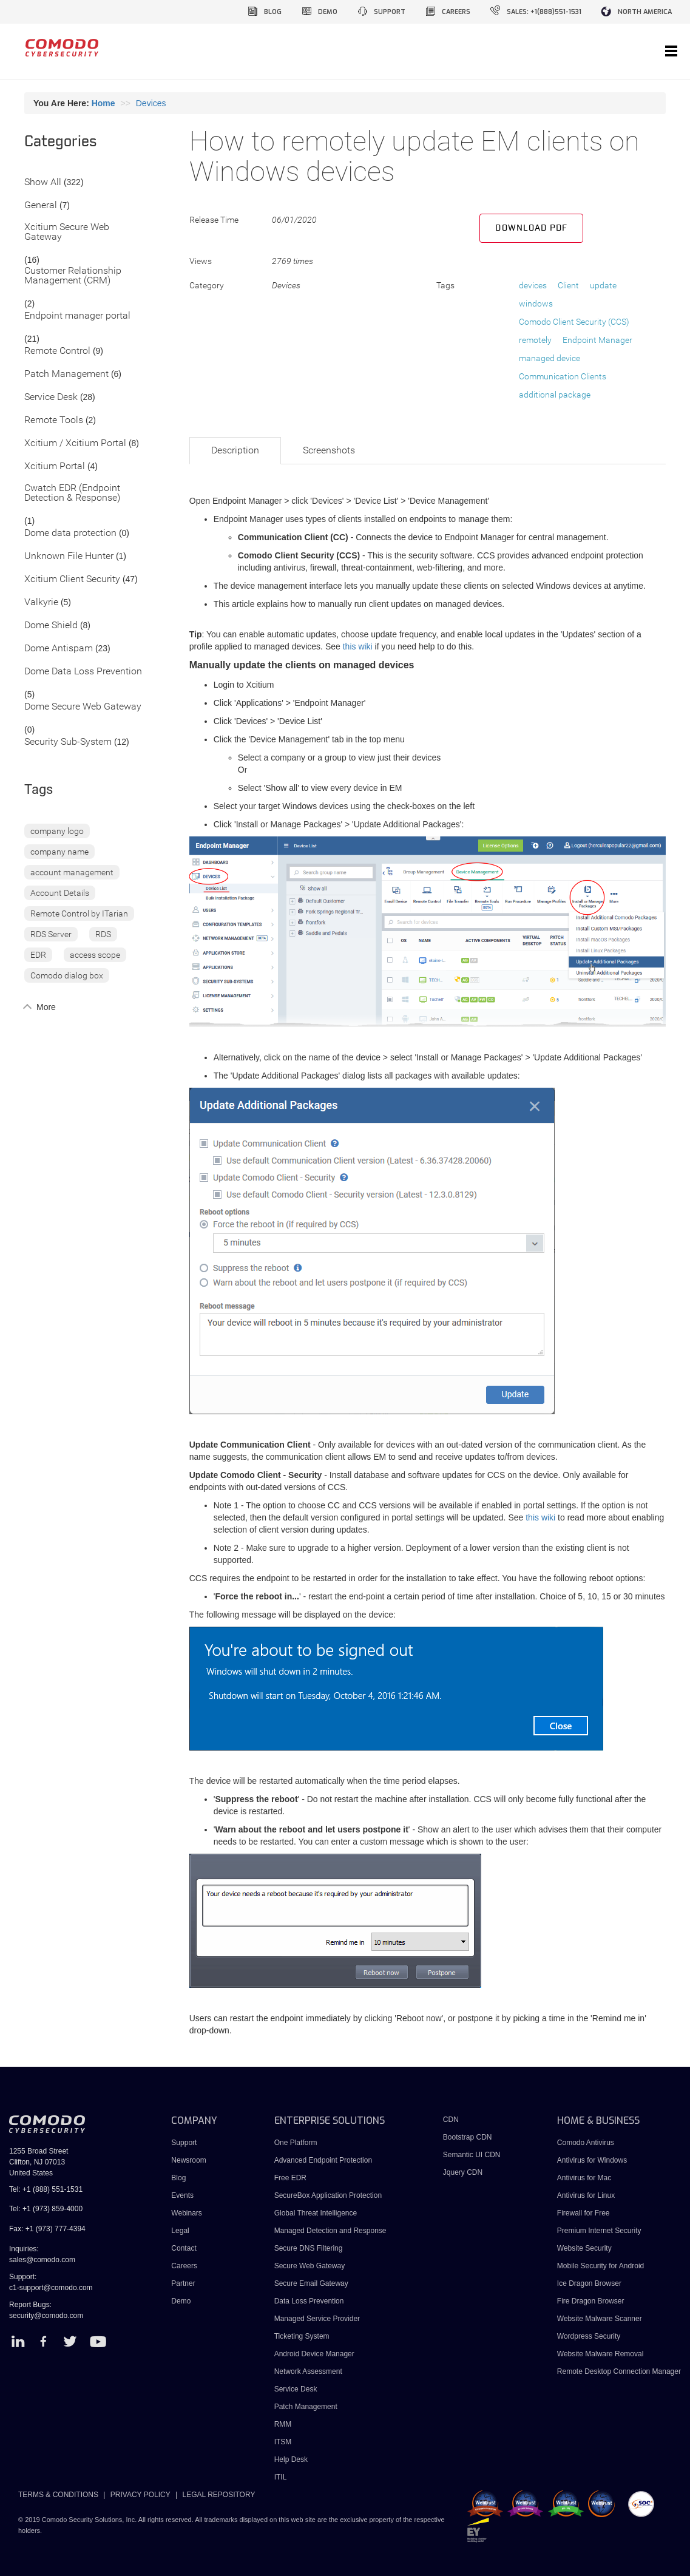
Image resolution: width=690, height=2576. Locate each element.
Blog (178, 2178)
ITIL (280, 2477)
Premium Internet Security (599, 2230)
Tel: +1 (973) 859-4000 (46, 2209)
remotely (535, 340)
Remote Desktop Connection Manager (619, 2371)
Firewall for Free (583, 2213)
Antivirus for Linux (586, 2195)
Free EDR (290, 2178)
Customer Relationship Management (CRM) (72, 276)
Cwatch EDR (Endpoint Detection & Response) (72, 493)
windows (536, 303)
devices (533, 285)
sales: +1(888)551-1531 (544, 11)
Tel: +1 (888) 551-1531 (46, 2189)
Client (568, 285)
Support (184, 2142)
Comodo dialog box (66, 975)
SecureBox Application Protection (328, 2195)
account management (71, 872)
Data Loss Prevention (309, 2301)
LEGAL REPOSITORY (219, 2494)
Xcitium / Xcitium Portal (75, 443)
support (389, 11)
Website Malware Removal (600, 2354)
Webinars (186, 2213)
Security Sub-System (68, 742)
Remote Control (57, 351)
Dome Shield (51, 625)
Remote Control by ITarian (79, 913)
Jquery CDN (462, 2172)
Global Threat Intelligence (315, 2213)
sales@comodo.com (42, 2260)
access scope (95, 955)
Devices (151, 103)
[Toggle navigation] (671, 51)
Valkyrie (41, 602)
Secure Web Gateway (309, 2266)
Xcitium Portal (54, 466)
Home (103, 103)
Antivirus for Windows (592, 2160)
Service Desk (51, 397)
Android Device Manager (314, 2354)
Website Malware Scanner (599, 2318)
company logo (57, 831)
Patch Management (66, 374)
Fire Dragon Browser (590, 2301)
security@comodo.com (46, 2315)
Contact (183, 2248)
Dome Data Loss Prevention (83, 671)
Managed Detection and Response (330, 2230)
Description (235, 450)
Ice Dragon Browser (589, 2283)
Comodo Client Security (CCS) (574, 322)
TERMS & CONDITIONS (58, 2494)
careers (456, 11)
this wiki (358, 646)
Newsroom (188, 2160)
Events (182, 2195)
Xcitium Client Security (72, 579)
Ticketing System (302, 2336)
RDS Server (51, 934)
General (40, 205)
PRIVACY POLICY (140, 2494)
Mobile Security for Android (600, 2266)
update (603, 285)
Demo (181, 2301)
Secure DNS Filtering (308, 2248)
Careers (184, 2266)
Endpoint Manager (597, 340)
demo (327, 11)
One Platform (295, 2142)
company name (59, 851)
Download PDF (531, 228)
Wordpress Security (588, 2336)
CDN (451, 2119)
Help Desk (291, 2459)
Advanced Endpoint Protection (323, 2160)
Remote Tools (53, 420)
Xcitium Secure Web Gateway (66, 232)
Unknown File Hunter (68, 556)
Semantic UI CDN (472, 2155)
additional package (554, 394)
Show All (42, 182)
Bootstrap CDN (467, 2137)
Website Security (584, 2248)
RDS (103, 934)
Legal (180, 2230)
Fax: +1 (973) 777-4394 (47, 2229)
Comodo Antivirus (585, 2142)
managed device (549, 358)
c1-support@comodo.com (51, 2287)
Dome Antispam (58, 648)
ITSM (283, 2442)
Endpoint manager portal (77, 316)
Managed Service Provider (317, 2318)
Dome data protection (70, 533)
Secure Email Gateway (312, 2283)
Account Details (59, 893)
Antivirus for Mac (584, 2178)
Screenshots (329, 450)
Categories (60, 142)
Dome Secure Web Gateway (82, 707)
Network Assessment (308, 2371)
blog (273, 11)
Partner (183, 2283)
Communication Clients (562, 376)
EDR (38, 955)
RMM (283, 2424)
